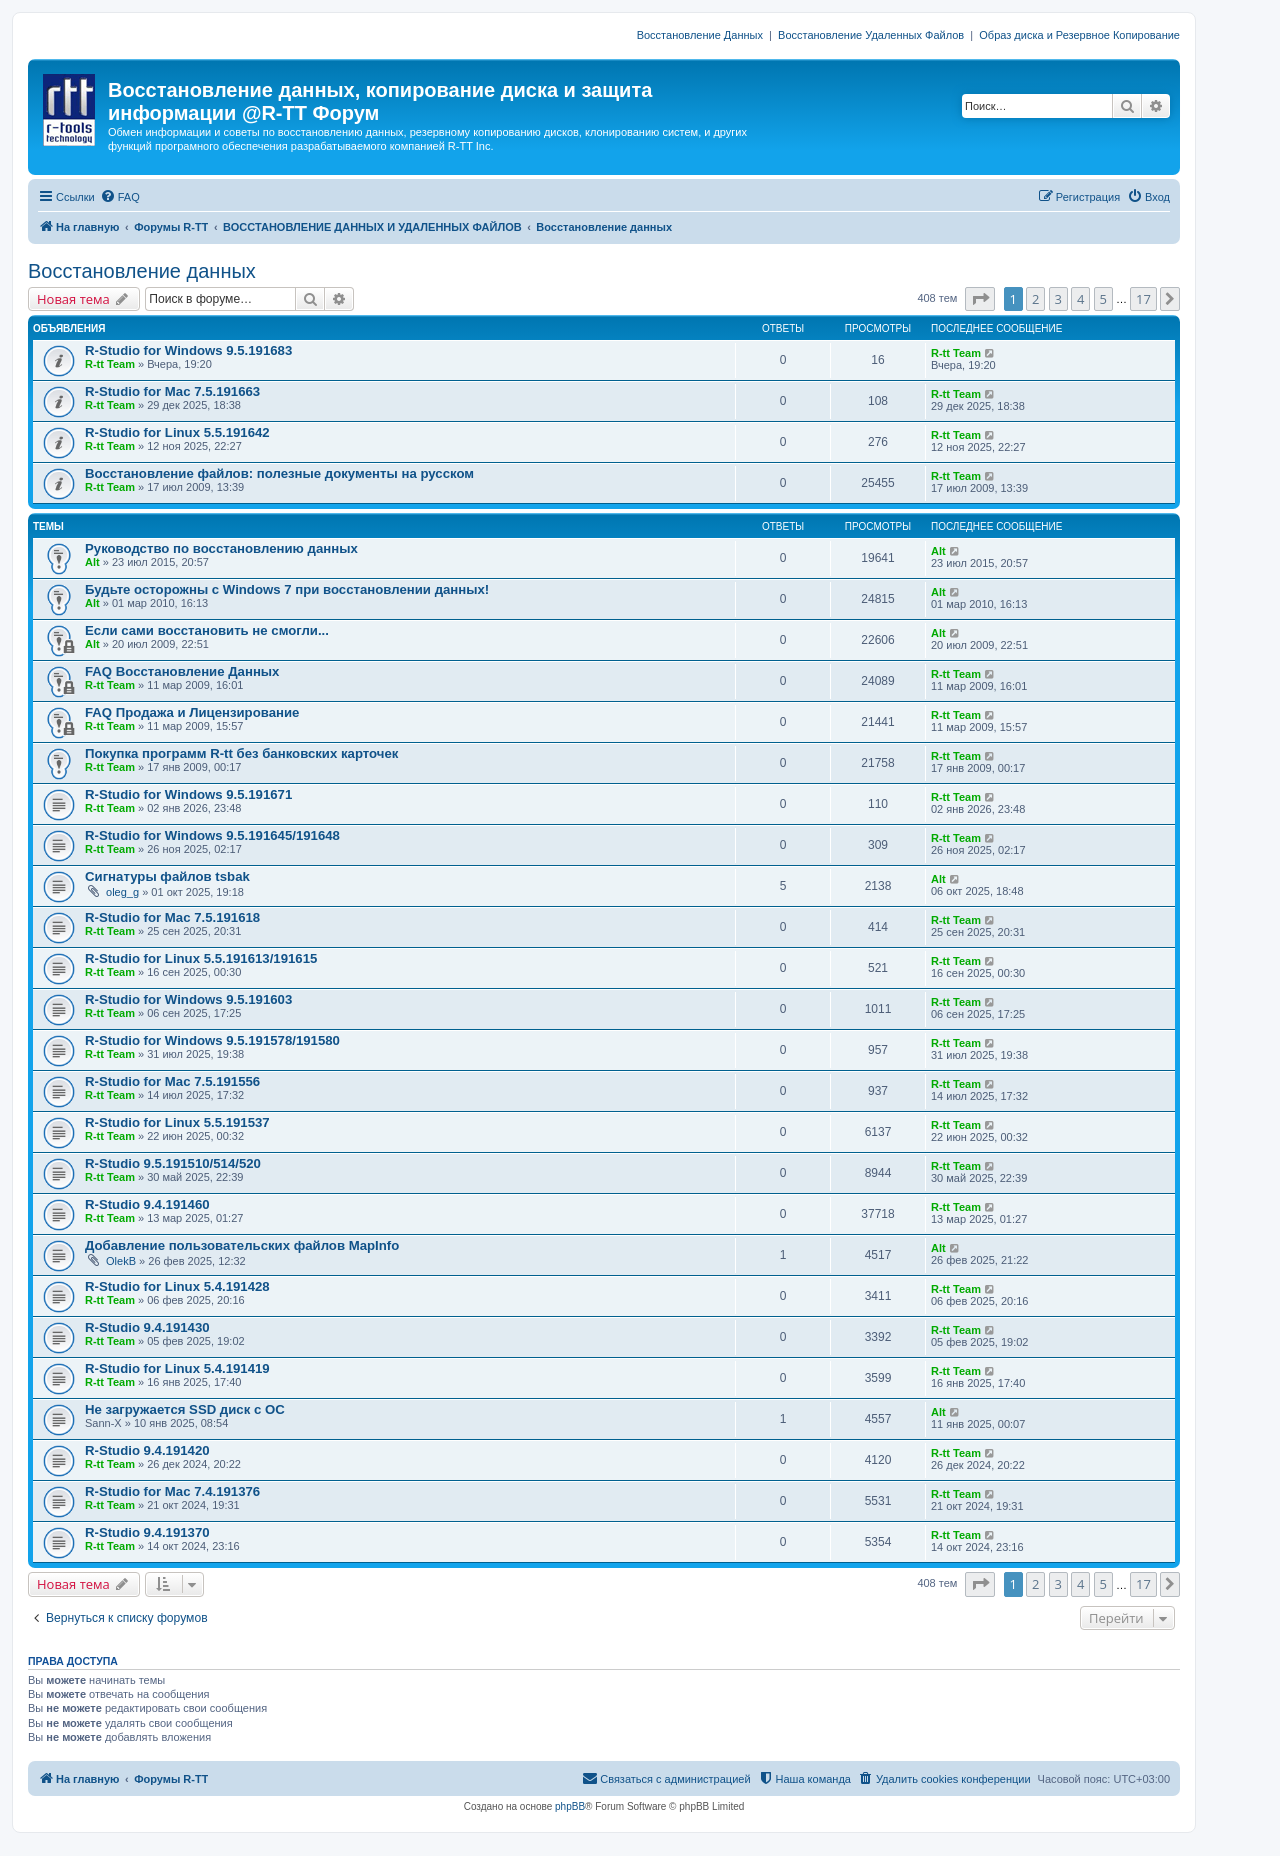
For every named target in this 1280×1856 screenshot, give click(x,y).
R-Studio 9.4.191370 (147, 1532)
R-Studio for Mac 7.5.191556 (172, 1081)
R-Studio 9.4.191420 (147, 1450)
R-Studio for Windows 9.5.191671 (188, 794)
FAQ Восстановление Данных (182, 671)
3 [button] (1058, 299)
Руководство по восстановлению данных (221, 548)
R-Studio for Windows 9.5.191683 (188, 350)
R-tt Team (110, 364)
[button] (980, 299)
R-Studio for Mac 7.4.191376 (172, 1491)
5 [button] (1103, 299)
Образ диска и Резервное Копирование (1079, 35)
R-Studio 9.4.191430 (147, 1327)
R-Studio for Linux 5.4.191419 (177, 1368)
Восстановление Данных (700, 35)
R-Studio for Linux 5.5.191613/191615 (201, 958)
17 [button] (1143, 299)
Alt (92, 562)
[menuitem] (120, 197)
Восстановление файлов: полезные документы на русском (279, 473)
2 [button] (1035, 299)
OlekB (121, 1261)
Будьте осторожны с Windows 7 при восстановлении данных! (287, 589)
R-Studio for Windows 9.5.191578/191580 (212, 1040)
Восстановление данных (142, 271)
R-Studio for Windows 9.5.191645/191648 (212, 835)
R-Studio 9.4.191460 (147, 1204)
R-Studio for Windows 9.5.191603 (188, 999)
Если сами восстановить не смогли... (207, 630)
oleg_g (122, 892)
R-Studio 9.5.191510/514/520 (173, 1163)
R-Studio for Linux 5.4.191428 (177, 1286)
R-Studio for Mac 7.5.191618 (172, 917)
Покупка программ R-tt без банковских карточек (241, 753)
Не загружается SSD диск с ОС (185, 1409)
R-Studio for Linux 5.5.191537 (177, 1122)
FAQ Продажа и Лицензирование (192, 712)
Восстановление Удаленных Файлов (871, 35)
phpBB (570, 1806)
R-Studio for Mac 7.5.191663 (172, 391)
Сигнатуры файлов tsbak (167, 876)
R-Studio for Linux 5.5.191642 (177, 432)
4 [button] (1080, 299)
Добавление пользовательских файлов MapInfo (242, 1245)
